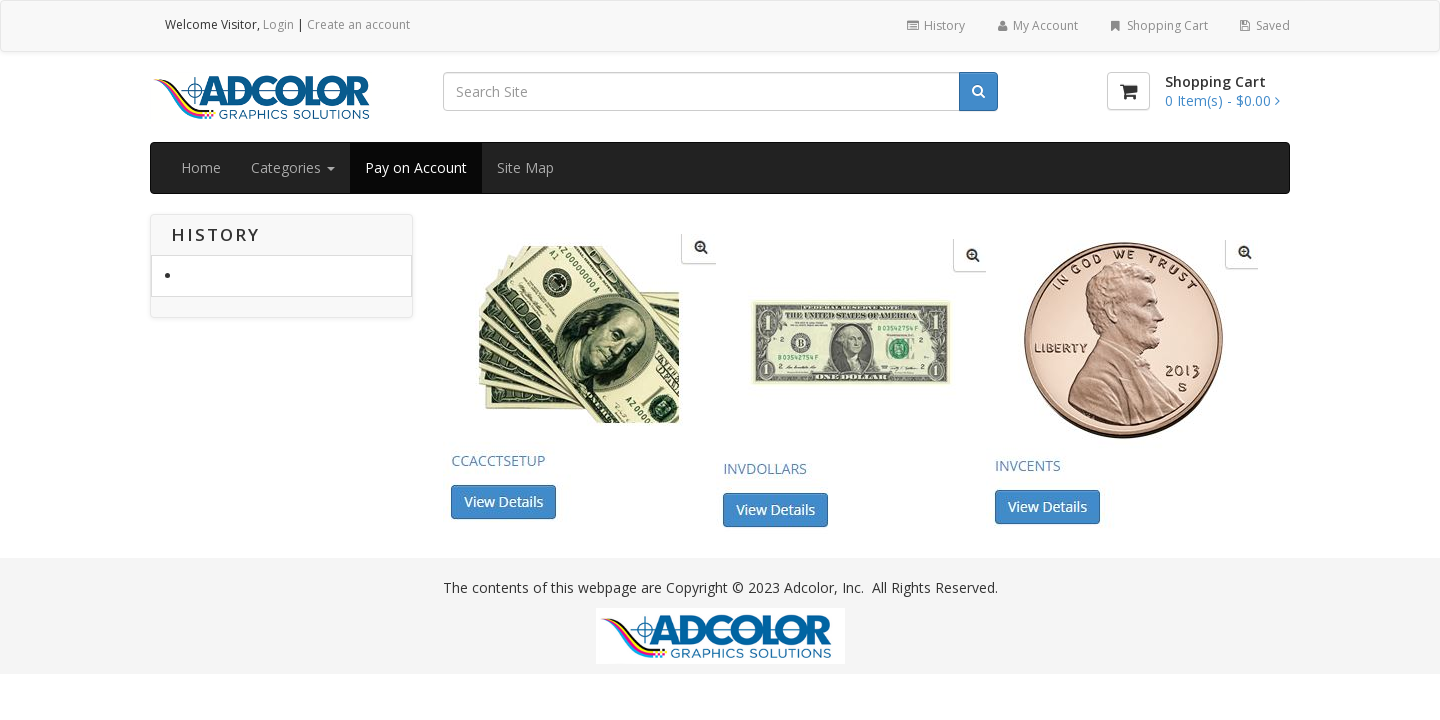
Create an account (358, 24)
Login (278, 24)
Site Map (525, 167)
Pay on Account (416, 167)
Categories (293, 167)
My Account (1036, 25)
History (934, 25)
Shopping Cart (1157, 25)
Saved (1264, 25)
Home (201, 167)
